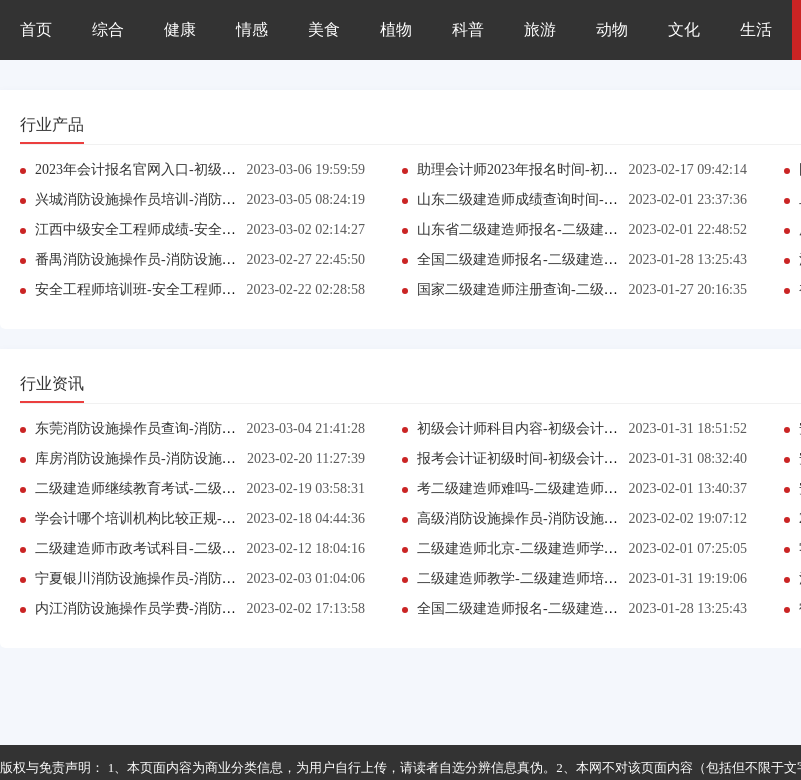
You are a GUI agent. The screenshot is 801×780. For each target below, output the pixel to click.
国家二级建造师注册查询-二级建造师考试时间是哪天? (583, 289)
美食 (324, 29)
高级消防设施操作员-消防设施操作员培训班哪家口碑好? (590, 518)
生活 (756, 29)
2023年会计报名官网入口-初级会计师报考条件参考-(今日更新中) (233, 169)
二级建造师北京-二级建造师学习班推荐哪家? (555, 548)
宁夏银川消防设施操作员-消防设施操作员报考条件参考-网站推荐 (235, 578)
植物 (396, 29)
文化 (684, 29)
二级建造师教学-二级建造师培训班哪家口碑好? (562, 578)
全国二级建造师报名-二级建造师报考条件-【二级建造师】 (596, 259)
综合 (108, 29)
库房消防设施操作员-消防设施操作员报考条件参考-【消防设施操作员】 (256, 458)
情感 (252, 29)
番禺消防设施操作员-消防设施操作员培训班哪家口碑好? (208, 259)
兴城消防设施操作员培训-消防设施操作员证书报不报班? (208, 199)
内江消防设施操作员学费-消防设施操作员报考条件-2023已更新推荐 (242, 608)
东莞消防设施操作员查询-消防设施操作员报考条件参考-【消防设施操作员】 (270, 428)
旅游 (540, 29)
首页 (36, 29)
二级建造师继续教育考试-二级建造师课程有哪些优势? (201, 488)
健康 (180, 29)
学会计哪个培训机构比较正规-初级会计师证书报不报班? (208, 518)
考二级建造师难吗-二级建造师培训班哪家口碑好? (569, 488)
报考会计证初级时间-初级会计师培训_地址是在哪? (573, 458)
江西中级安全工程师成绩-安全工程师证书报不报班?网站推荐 (222, 229)
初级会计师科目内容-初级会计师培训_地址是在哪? (573, 428)
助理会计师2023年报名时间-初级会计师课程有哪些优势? (590, 169)
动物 (612, 29)
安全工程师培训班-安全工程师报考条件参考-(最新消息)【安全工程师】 (254, 289)
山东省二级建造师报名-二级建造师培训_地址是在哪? (580, 229)
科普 (468, 29)
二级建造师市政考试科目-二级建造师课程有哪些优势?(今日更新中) (241, 548)
